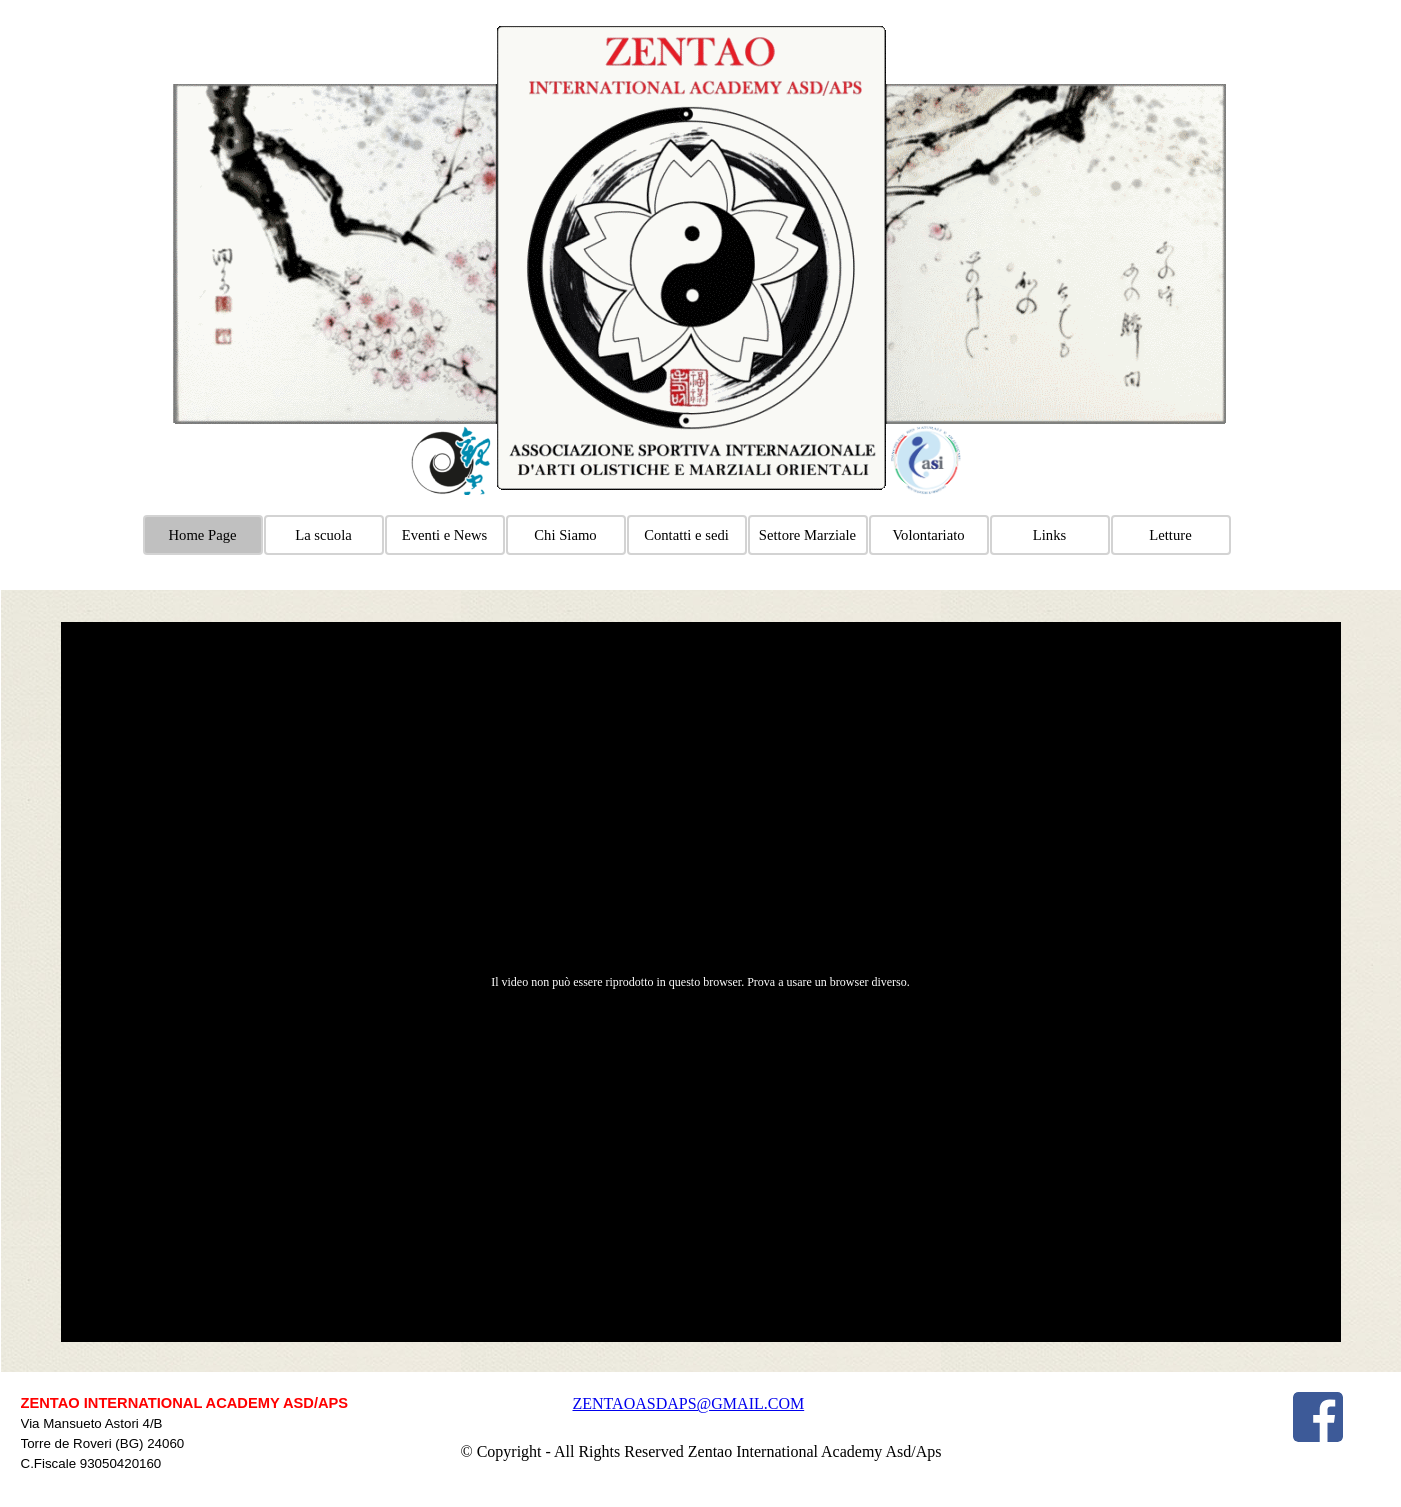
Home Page (203, 535)
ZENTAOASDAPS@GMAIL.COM (689, 1403)
